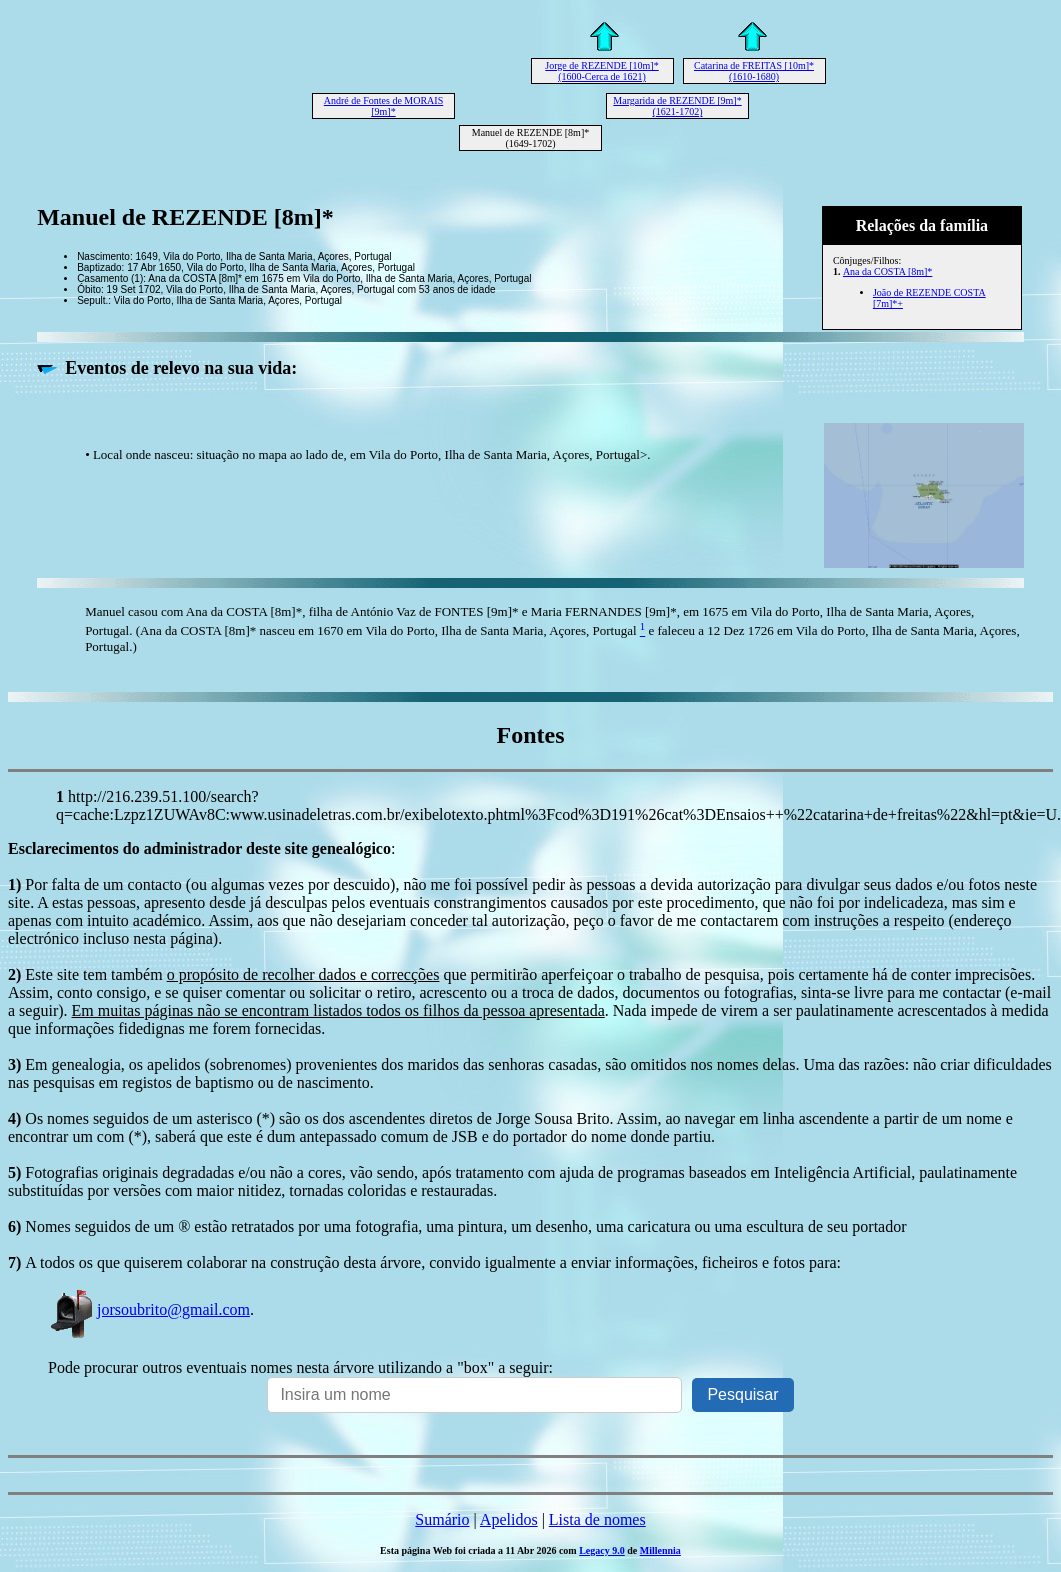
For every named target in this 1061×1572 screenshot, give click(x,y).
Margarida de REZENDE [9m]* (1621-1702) (677, 106)
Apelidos (509, 1519)
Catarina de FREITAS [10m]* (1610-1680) (754, 71)
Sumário (442, 1519)
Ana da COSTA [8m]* (887, 271)
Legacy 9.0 (602, 1550)
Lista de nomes (597, 1519)
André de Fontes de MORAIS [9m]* (383, 106)
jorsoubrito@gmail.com (149, 1309)
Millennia (660, 1550)
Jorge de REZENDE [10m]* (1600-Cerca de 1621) (601, 71)
